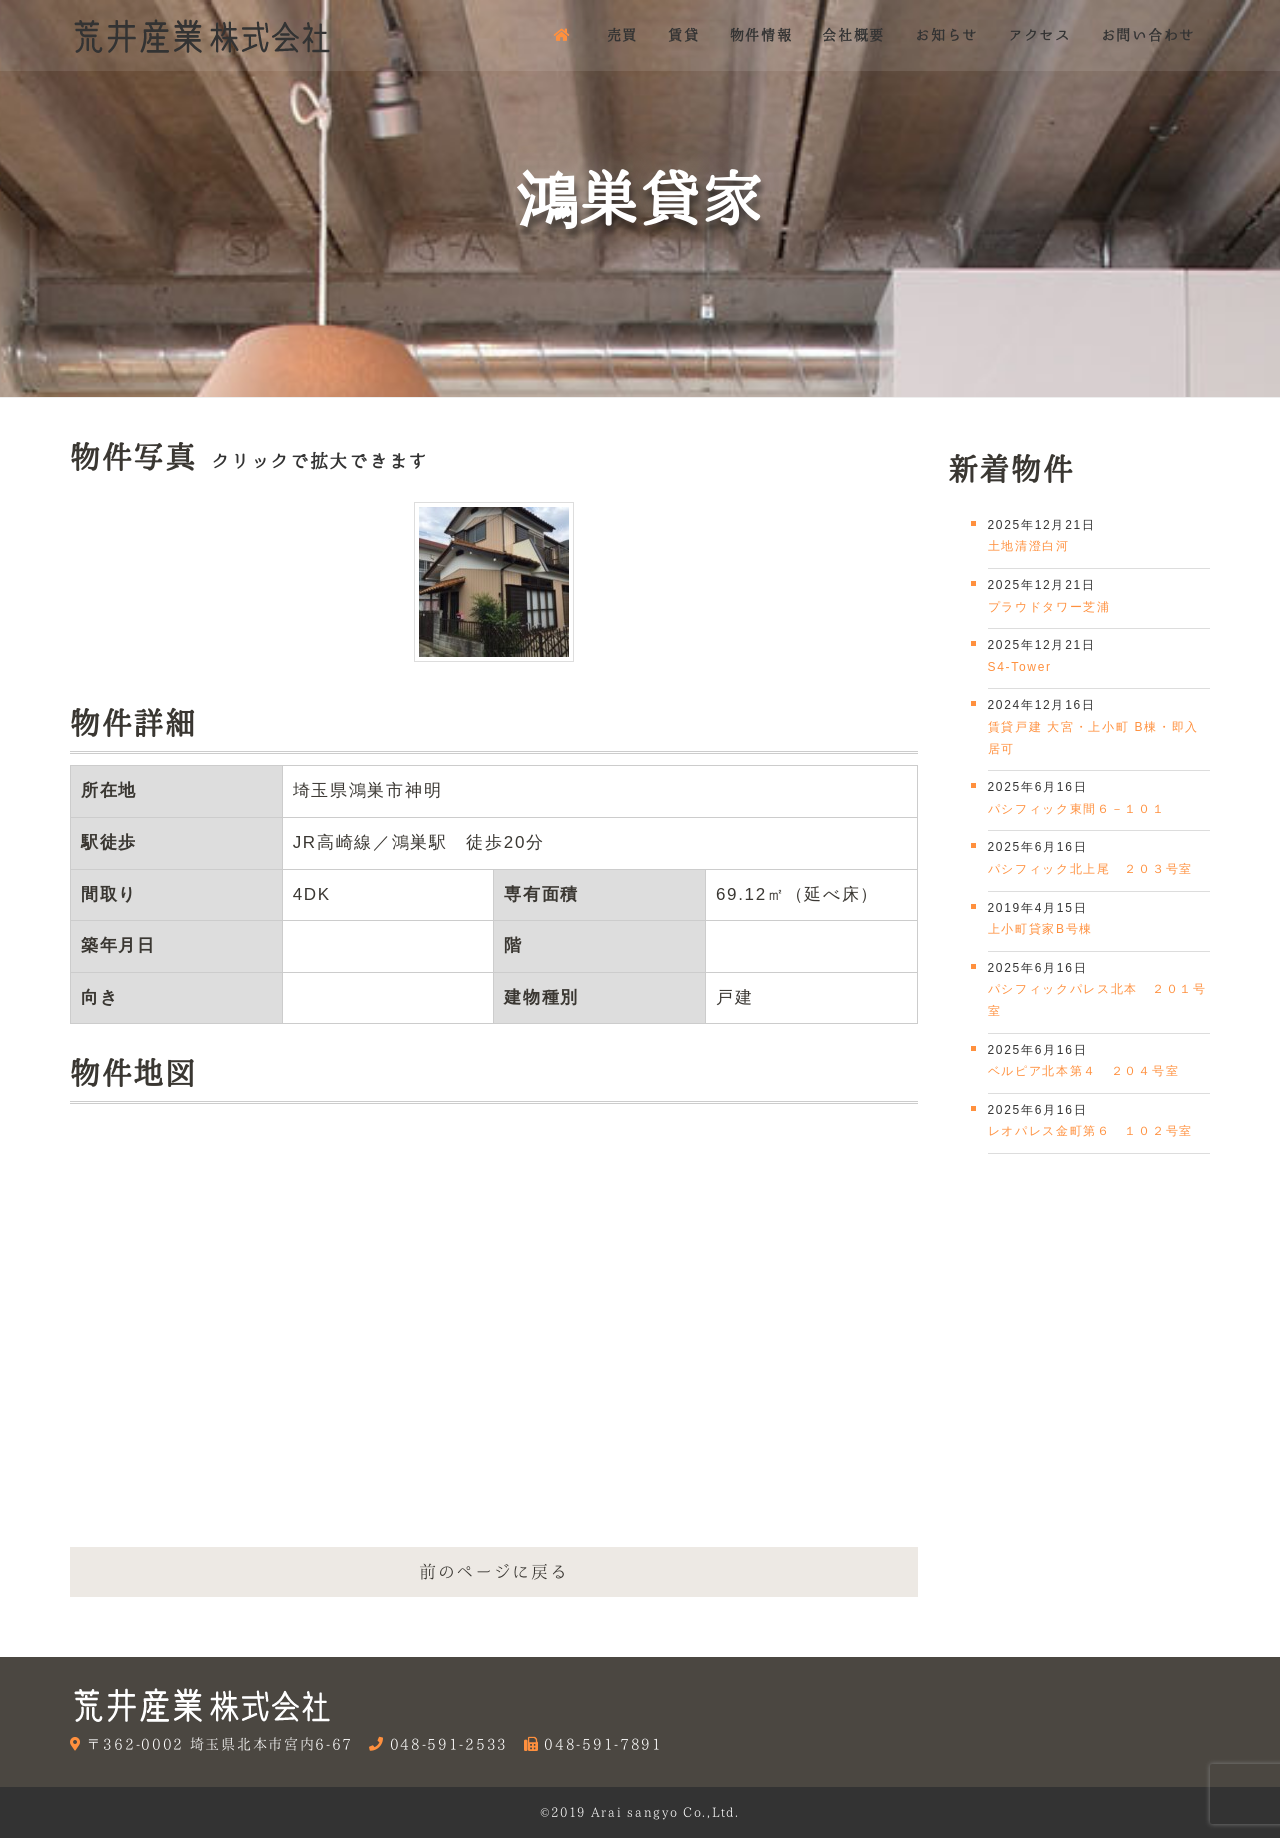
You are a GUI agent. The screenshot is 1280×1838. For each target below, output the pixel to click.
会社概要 (853, 35)
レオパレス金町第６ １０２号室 (1091, 1131)
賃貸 (683, 35)
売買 (622, 35)
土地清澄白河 (1029, 546)
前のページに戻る (494, 1571)
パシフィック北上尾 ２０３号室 (1091, 869)
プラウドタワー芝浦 (1049, 607)
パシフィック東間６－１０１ (1077, 809)
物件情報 (761, 35)
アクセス (1039, 35)
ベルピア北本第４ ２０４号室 (1084, 1071)
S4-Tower (1020, 667)
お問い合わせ (1148, 35)
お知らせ (946, 35)
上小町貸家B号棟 (1041, 929)
